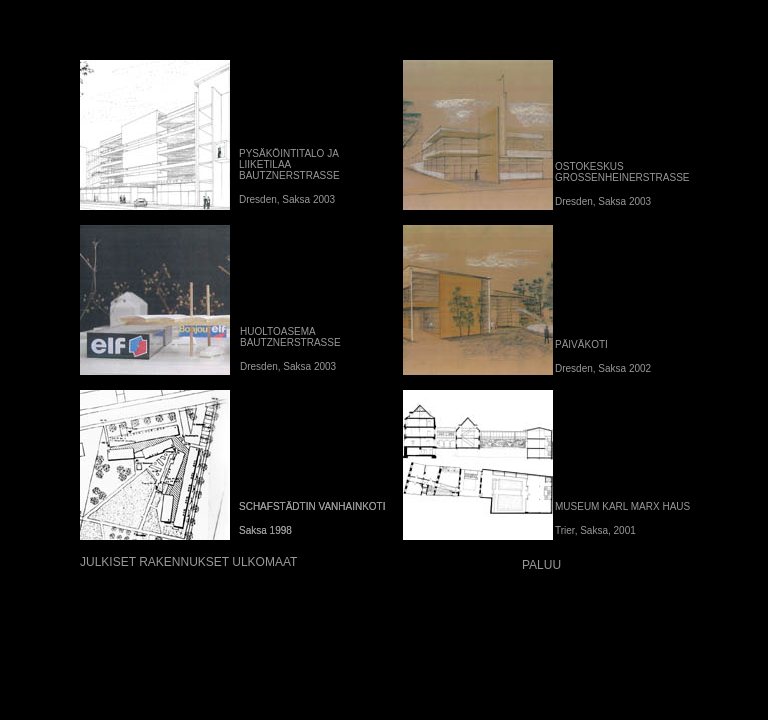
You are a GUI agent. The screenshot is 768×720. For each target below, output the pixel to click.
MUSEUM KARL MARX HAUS (622, 506)
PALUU (541, 565)
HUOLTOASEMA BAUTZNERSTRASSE (290, 337)
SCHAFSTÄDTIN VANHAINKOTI (312, 506)
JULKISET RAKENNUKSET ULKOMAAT (188, 562)
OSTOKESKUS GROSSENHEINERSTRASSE (622, 172)
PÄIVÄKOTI (581, 344)
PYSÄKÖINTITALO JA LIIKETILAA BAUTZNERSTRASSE (289, 164)
